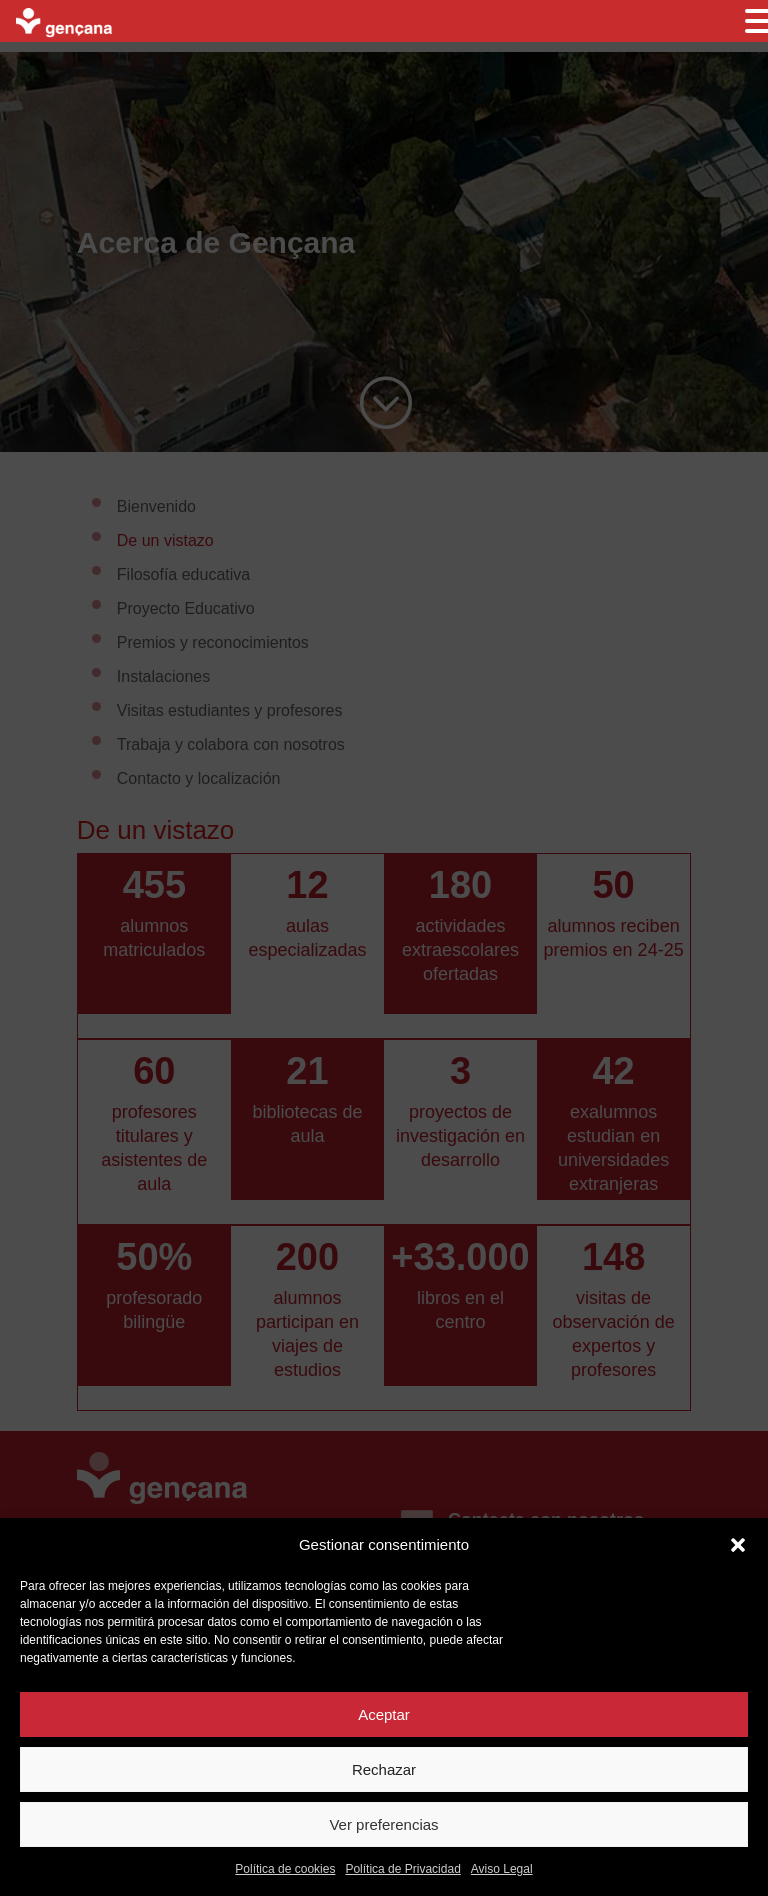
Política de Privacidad (402, 1869)
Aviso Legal (502, 1869)
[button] (738, 1545)
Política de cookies (285, 1869)
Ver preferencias (383, 1824)
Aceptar (384, 1714)
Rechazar (384, 1769)
